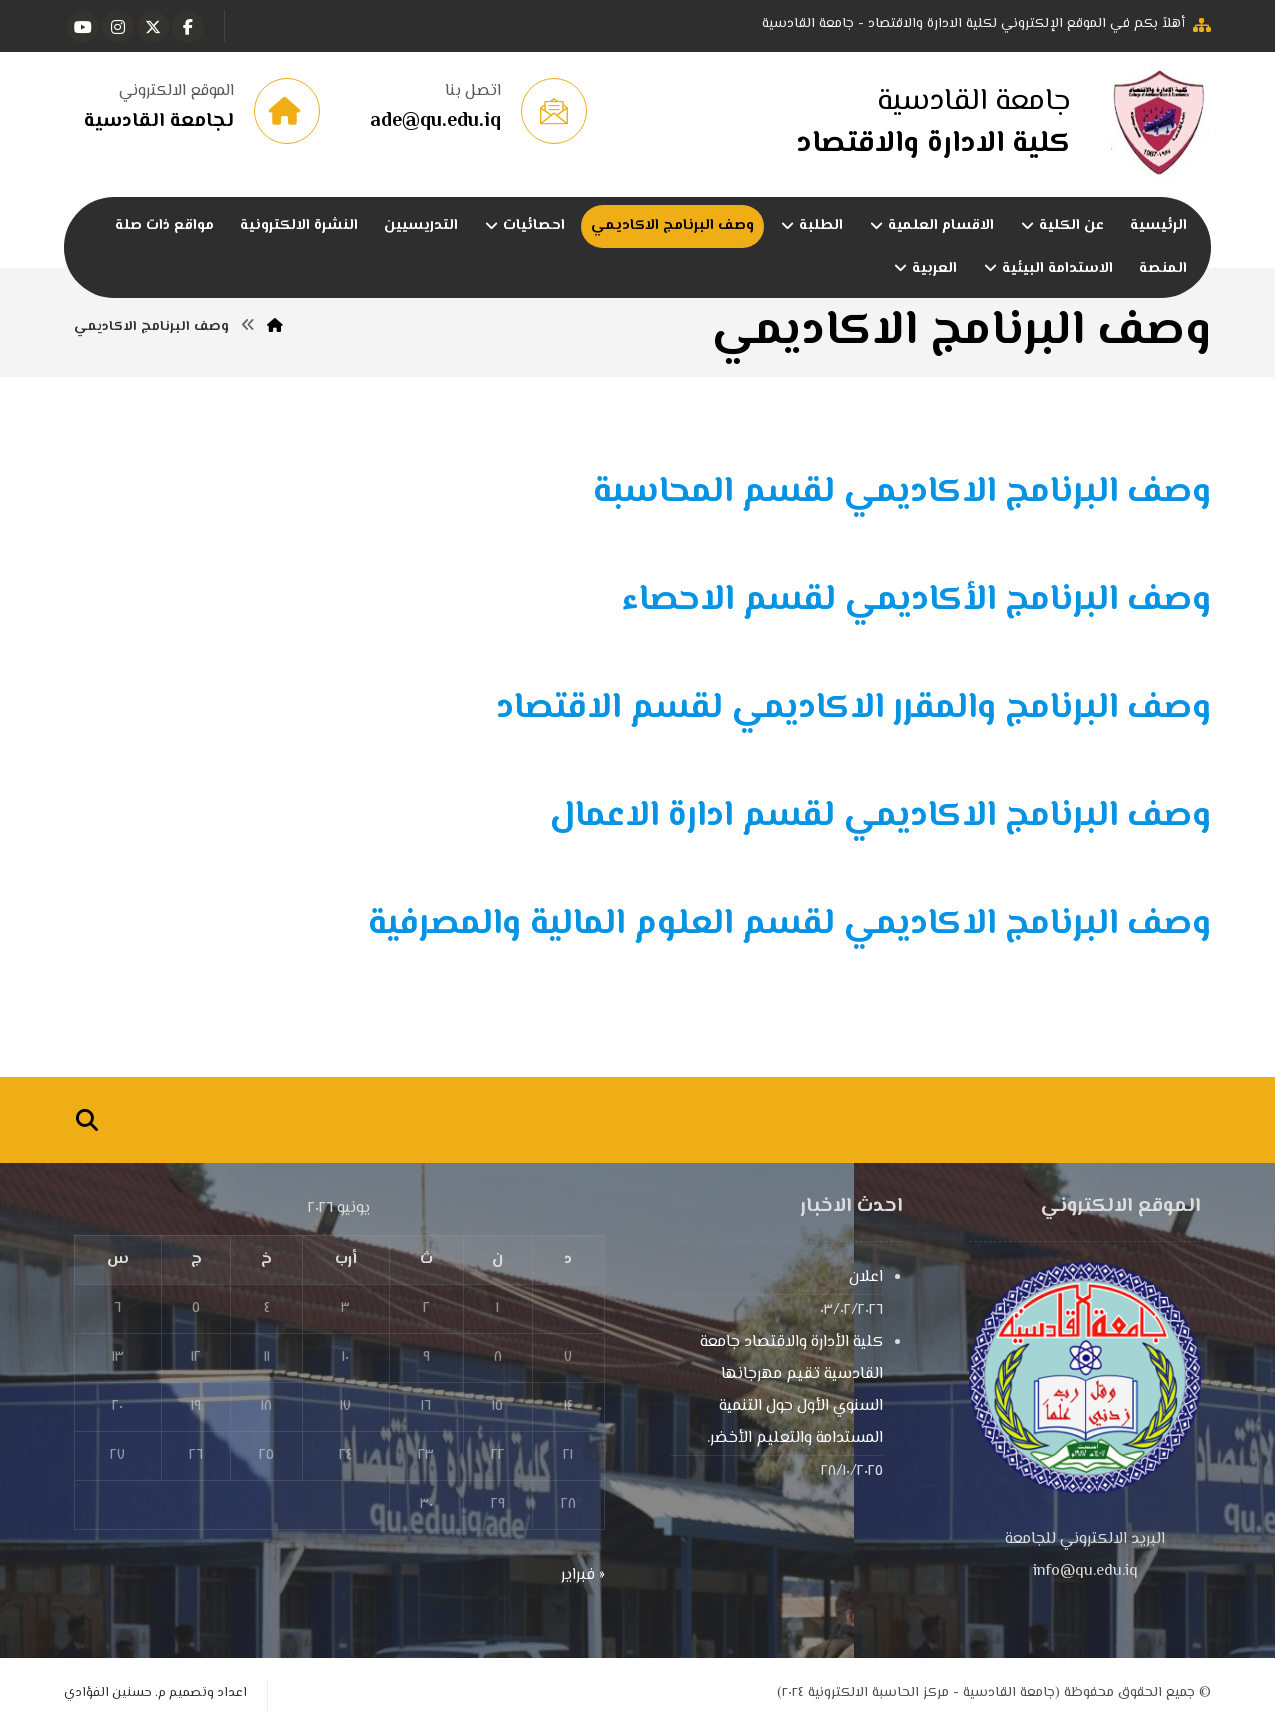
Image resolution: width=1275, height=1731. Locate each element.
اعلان (866, 1277)
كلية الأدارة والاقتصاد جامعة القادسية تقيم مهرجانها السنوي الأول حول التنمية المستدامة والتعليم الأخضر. (791, 1390)
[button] (188, 27)
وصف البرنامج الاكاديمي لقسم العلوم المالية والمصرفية (789, 924)
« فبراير (583, 1575)
